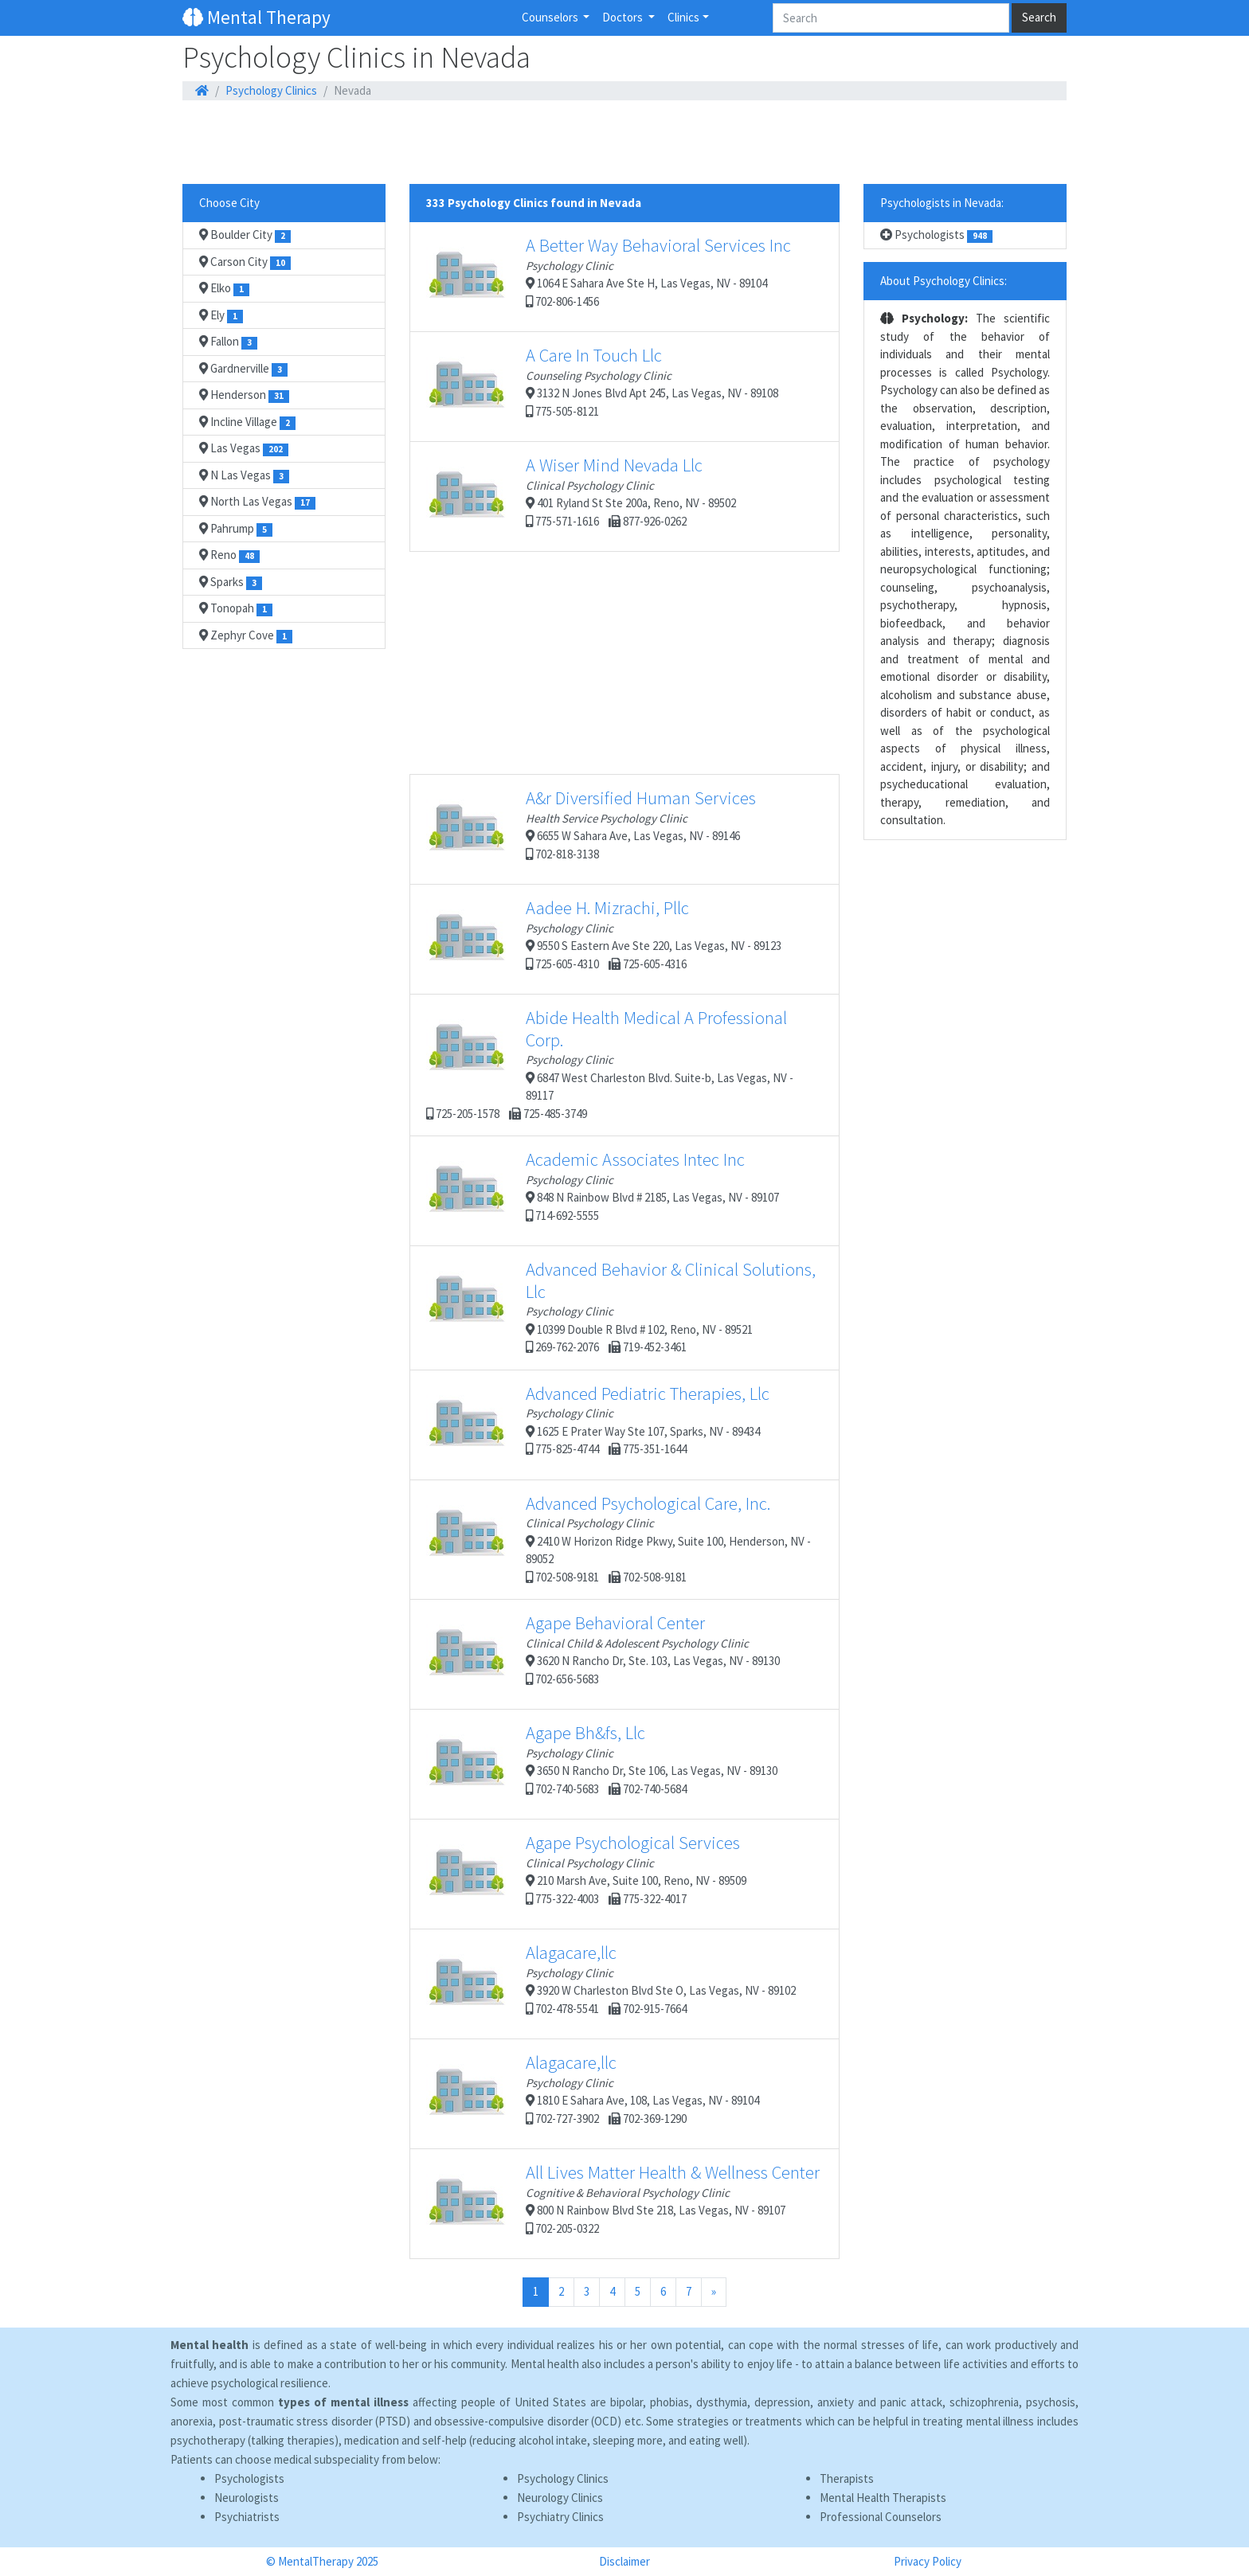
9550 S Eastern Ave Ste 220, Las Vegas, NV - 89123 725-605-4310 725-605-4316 (603, 939)
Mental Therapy (256, 17)
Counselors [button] (551, 17)
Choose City (229, 202)
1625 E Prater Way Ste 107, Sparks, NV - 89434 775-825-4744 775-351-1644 (597, 1424)
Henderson (244, 395)
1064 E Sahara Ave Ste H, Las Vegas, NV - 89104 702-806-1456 (608, 276)
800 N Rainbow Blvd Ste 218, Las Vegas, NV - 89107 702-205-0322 (623, 2203)
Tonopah (235, 608)
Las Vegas (243, 448)
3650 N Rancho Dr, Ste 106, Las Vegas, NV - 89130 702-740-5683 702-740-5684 (601, 1764)
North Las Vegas (257, 502)
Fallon (228, 342)
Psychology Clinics (271, 90)
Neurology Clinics (560, 2497)
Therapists (847, 2478)
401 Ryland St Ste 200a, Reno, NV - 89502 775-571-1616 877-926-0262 (581, 496)
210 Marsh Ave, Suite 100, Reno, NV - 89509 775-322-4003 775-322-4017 (586, 1873)
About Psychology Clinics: (943, 280)
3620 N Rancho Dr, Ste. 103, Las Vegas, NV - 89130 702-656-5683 (603, 1654)
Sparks (230, 582)
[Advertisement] (624, 142)
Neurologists (246, 2497)
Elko (224, 288)
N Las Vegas (244, 475)
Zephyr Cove (245, 635)
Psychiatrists (247, 2516)
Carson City (245, 262)
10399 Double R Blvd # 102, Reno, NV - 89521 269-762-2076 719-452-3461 (621, 1306)
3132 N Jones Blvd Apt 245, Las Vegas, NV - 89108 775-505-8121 (602, 386)
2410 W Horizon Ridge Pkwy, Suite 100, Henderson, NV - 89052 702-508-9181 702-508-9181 (618, 1538)
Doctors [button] (623, 17)
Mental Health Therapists (883, 2497)
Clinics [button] (683, 17)
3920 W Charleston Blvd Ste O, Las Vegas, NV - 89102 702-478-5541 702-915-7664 (611, 1983)
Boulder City (245, 235)
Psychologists (936, 235)
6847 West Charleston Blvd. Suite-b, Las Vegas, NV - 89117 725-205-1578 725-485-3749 (609, 1064)
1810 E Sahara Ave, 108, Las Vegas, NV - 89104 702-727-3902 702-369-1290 (592, 2093)
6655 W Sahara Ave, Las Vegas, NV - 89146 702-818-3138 (591, 829)
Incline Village (247, 422)
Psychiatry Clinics (560, 2516)
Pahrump (235, 529)
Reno (229, 555)
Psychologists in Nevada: (942, 202)
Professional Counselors (881, 2516)
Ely (221, 315)
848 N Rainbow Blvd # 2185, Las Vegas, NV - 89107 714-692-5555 (602, 1190)
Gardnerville (243, 369)
